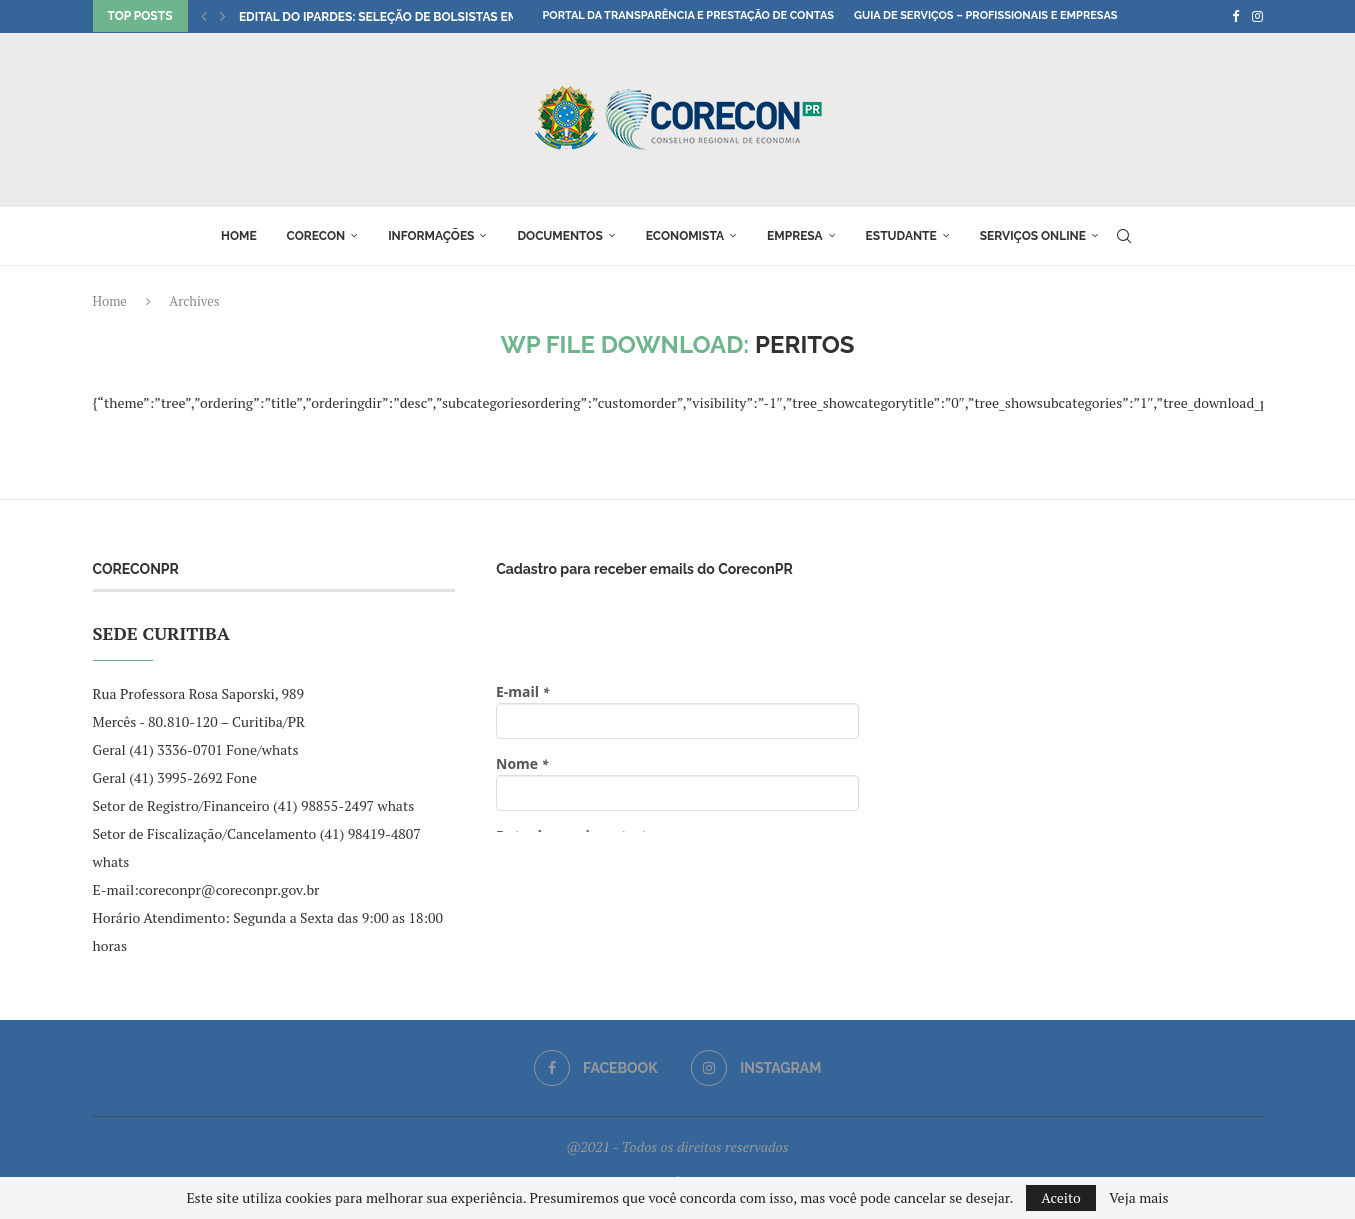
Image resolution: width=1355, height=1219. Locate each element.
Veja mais (1138, 1198)
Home (239, 236)
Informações (431, 236)
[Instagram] (1257, 16)
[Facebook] (1235, 16)
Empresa (795, 236)
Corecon (316, 236)
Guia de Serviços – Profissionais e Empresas (986, 15)
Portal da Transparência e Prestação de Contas (688, 15)
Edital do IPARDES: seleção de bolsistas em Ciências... (411, 17)
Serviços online (1033, 236)
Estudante (901, 236)
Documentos (559, 236)
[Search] (1124, 236)
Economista (685, 236)
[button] (204, 16)
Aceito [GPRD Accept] (1061, 1197)
